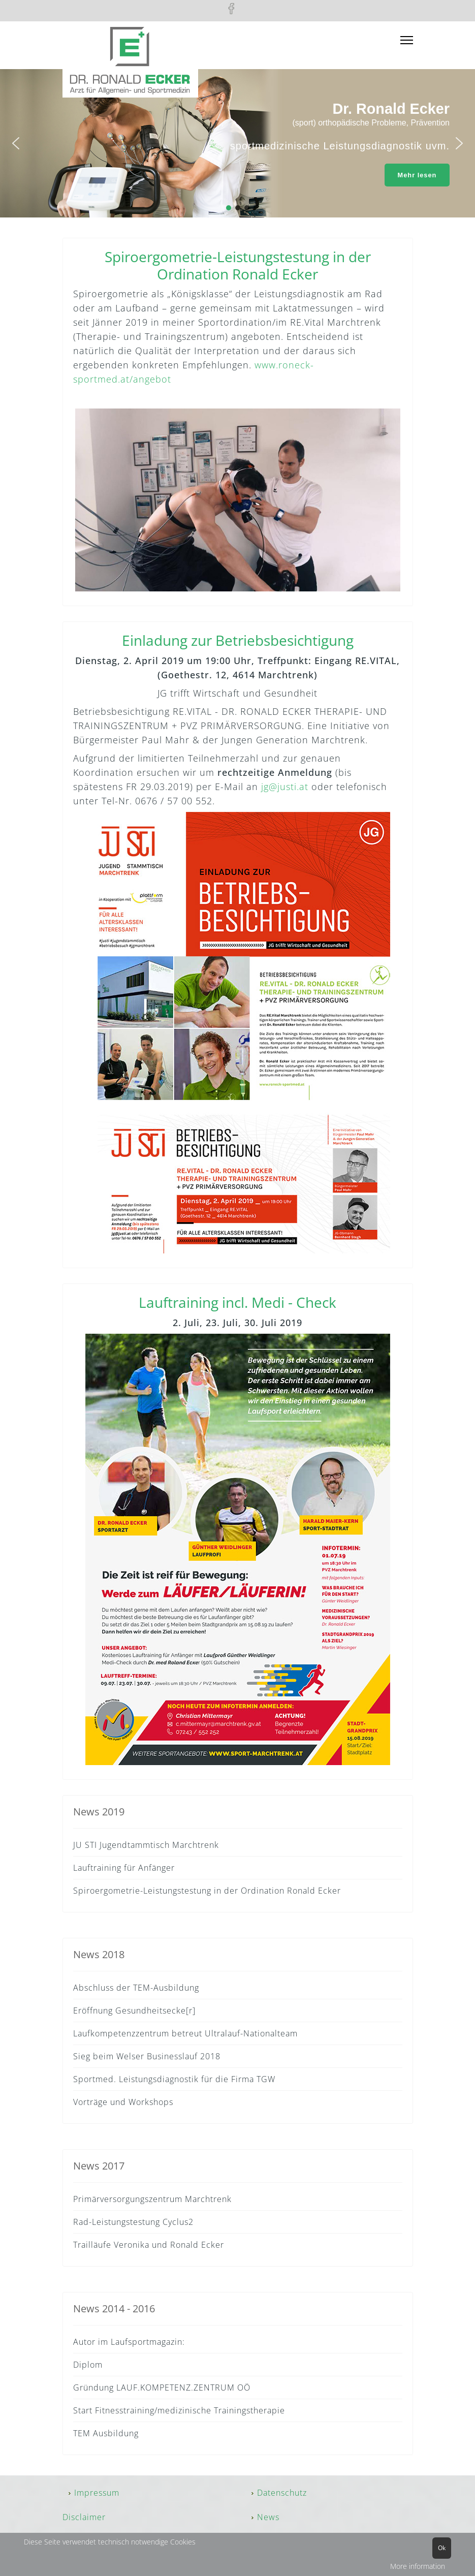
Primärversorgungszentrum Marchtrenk (152, 2199)
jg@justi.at (284, 786)
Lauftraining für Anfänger (124, 1867)
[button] (16, 143)
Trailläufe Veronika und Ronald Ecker (148, 2244)
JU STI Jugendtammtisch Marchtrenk (146, 1844)
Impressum (96, 2492)
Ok (442, 2547)
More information (417, 2566)
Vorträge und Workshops (123, 2102)
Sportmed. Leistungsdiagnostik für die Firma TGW (174, 2079)
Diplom (88, 2364)
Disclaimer (84, 2517)
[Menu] (406, 40)
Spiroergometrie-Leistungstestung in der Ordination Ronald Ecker (207, 1890)
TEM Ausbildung (106, 2433)
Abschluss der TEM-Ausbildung (136, 1987)
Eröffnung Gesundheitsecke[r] (134, 2010)
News (268, 2517)
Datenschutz (282, 2492)
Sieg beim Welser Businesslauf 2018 (146, 2056)
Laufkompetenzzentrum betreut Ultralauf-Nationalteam (185, 2033)
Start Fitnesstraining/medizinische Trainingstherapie (179, 2410)
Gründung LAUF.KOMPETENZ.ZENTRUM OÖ (161, 2387)
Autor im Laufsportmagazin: (129, 2341)
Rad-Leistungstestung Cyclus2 (133, 2221)
